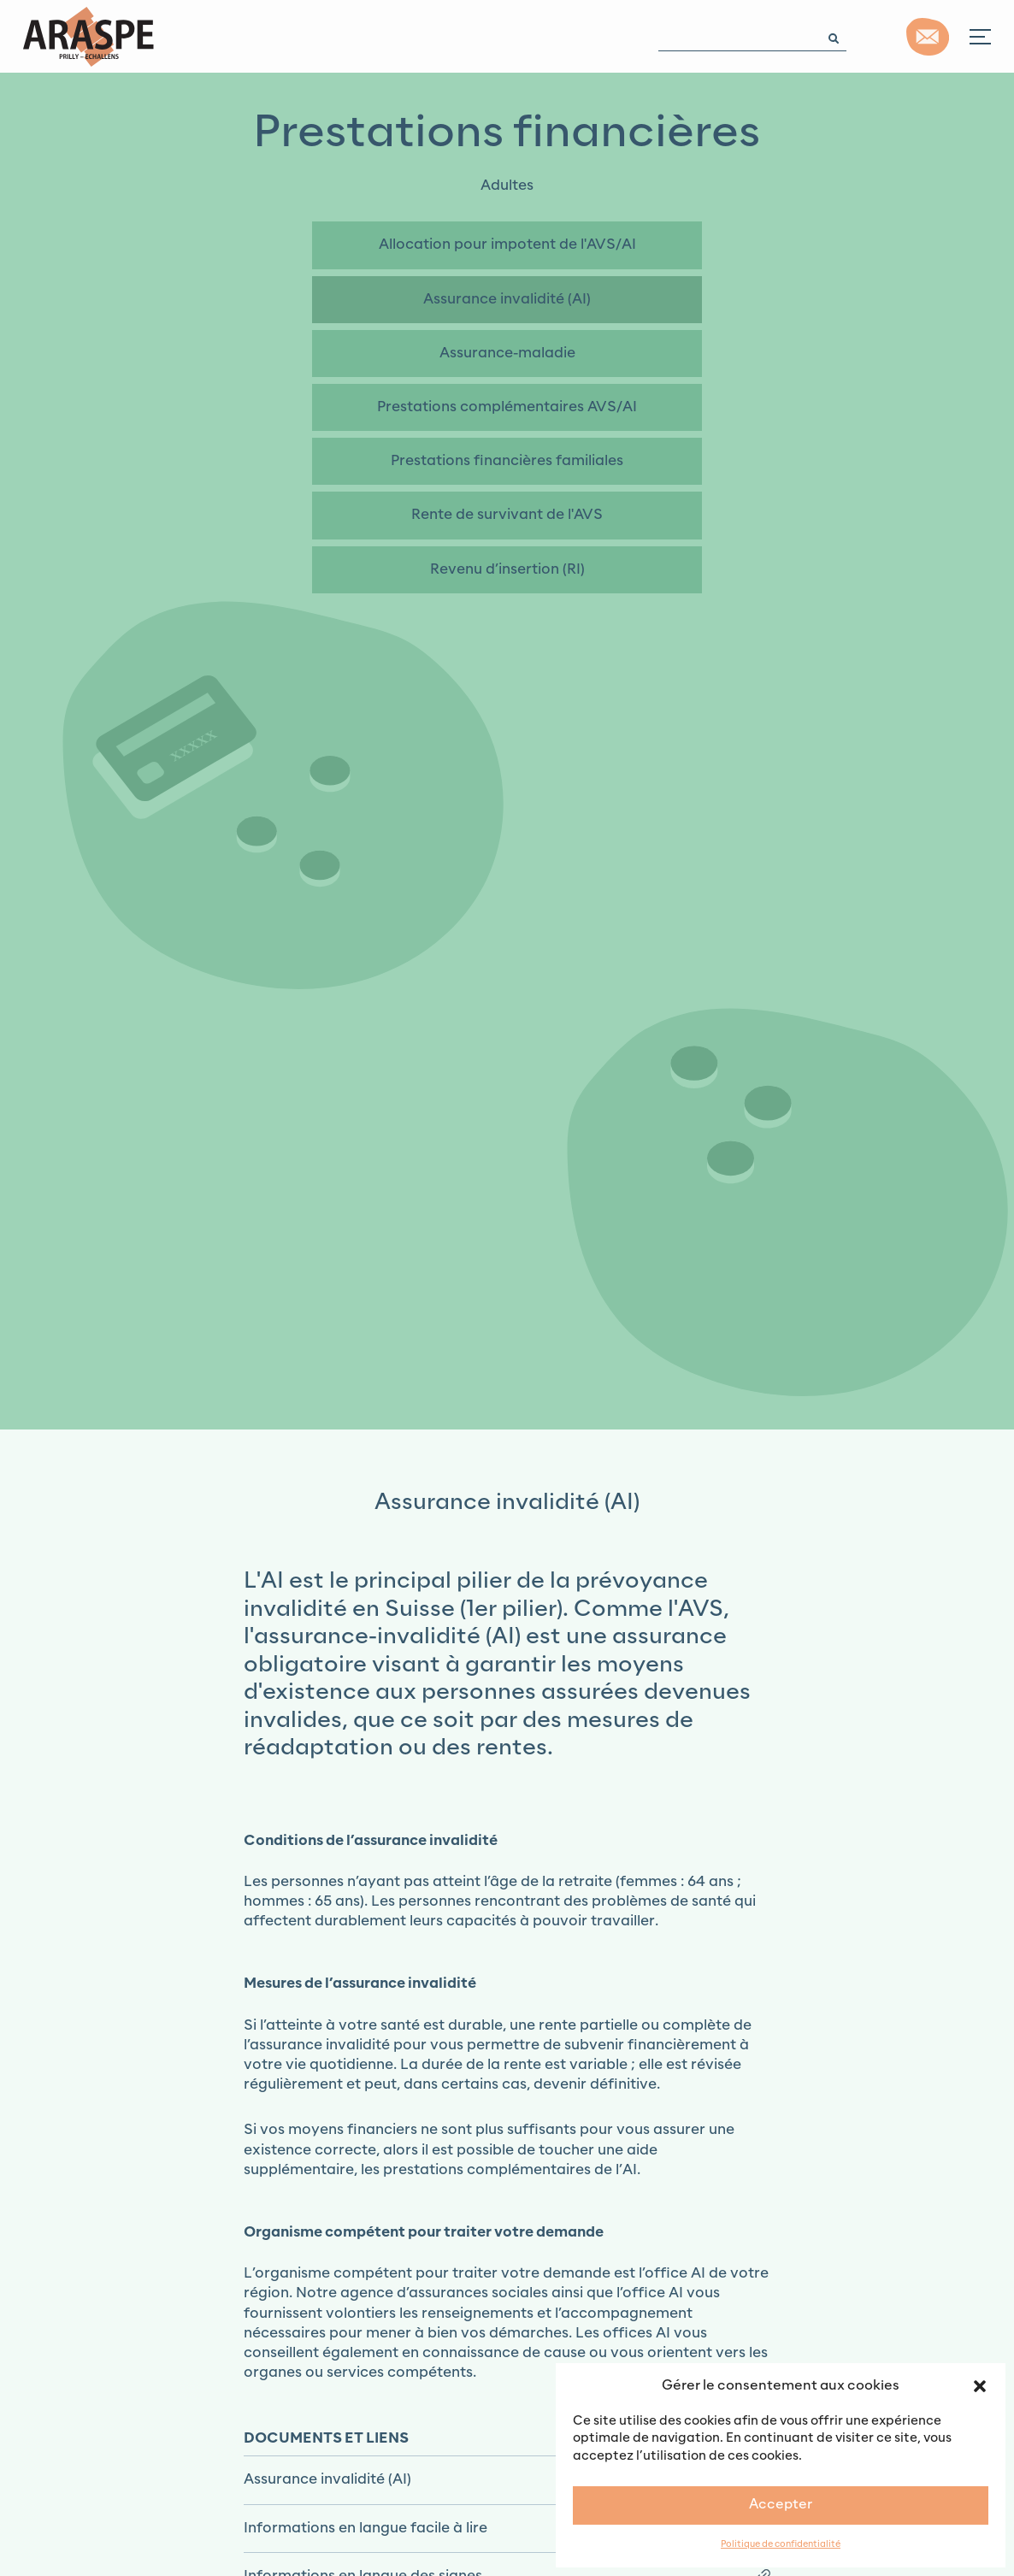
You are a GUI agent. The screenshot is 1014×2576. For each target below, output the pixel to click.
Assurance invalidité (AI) (507, 299)
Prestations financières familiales (507, 461)
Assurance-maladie (507, 353)
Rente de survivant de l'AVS (507, 514)
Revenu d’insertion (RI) (507, 569)
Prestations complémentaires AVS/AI (507, 407)
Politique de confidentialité (780, 2544)
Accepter (780, 2504)
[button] (979, 2385)
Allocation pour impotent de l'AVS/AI (507, 244)
